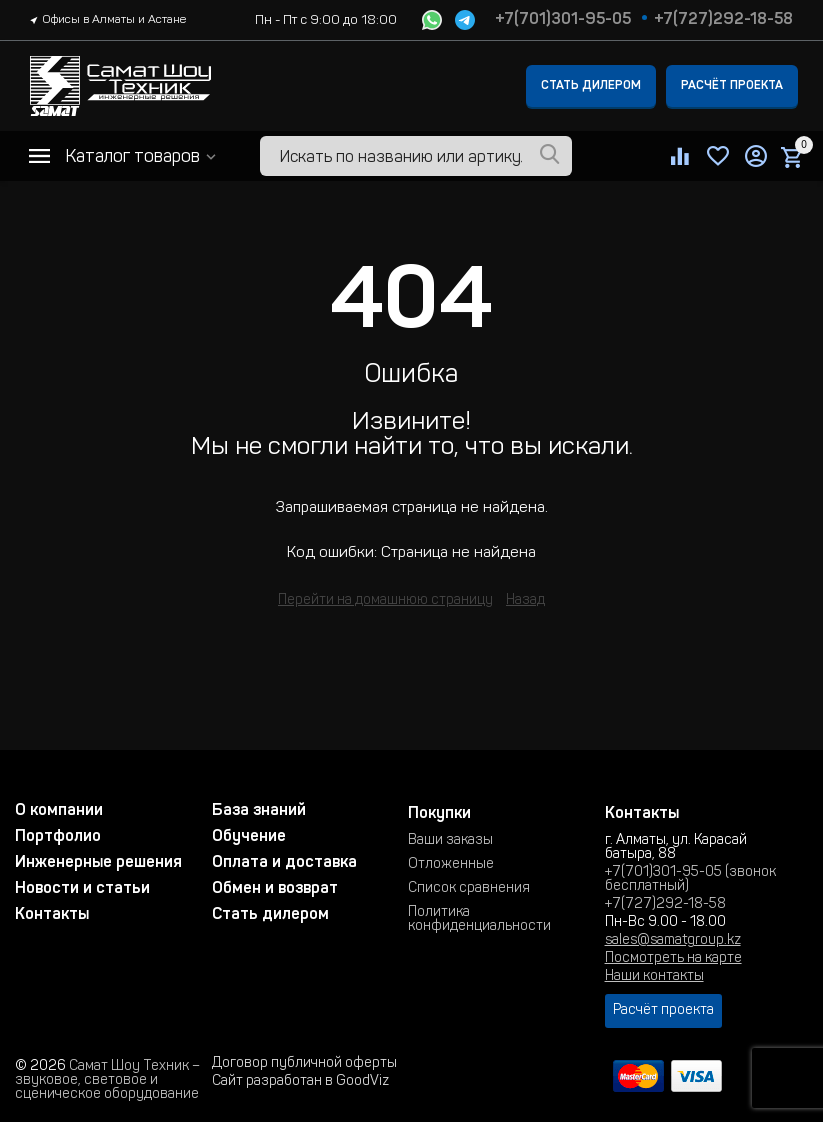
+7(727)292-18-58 (723, 20)
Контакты (52, 915)
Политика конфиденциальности (479, 920)
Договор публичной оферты (304, 1064)
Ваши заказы (450, 841)
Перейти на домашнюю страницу (385, 601)
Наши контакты (654, 977)
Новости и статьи (82, 889)
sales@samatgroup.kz (673, 941)
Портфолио (58, 837)
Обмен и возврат (275, 889)
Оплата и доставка (284, 863)
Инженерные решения (98, 863)
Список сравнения (469, 889)
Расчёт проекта (732, 86)
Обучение (249, 837)
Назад (525, 601)
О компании (59, 811)
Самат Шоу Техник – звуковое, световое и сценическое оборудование (107, 1081)
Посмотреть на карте (673, 959)
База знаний (259, 811)
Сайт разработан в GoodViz (300, 1082)
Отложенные (451, 865)
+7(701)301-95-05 (563, 20)
